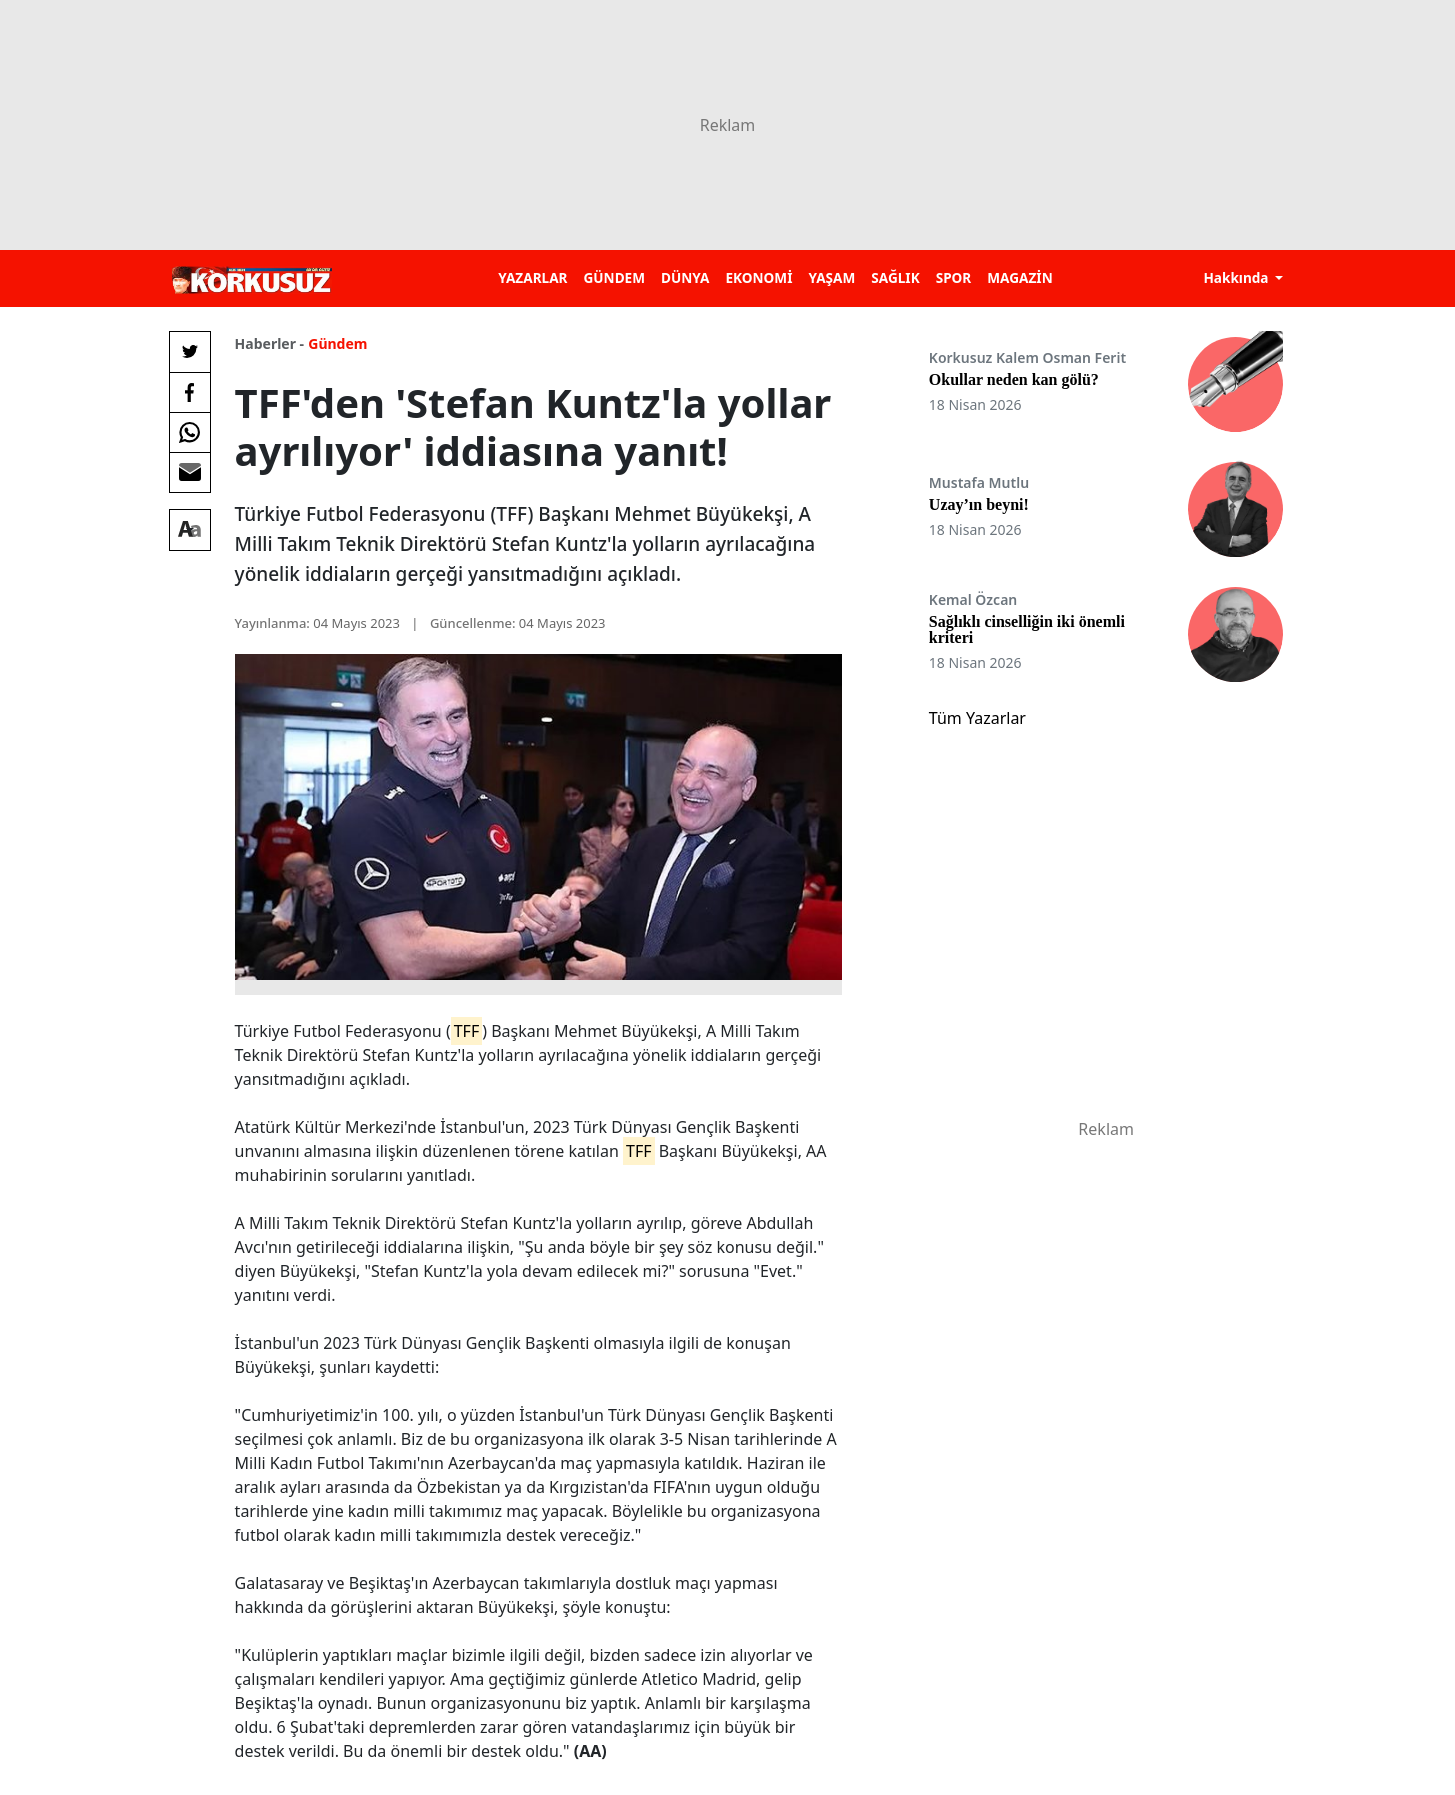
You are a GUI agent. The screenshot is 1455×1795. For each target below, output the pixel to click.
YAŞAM (831, 277)
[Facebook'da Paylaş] (190, 392)
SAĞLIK (895, 277)
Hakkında (1237, 277)
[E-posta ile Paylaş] (190, 472)
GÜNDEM (614, 277)
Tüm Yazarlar (977, 718)
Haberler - (269, 343)
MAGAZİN (1019, 277)
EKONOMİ (758, 277)
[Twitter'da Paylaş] (190, 352)
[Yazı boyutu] (190, 530)
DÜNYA (685, 277)
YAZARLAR (532, 277)
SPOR (954, 277)
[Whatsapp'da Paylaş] (190, 432)
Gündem (337, 343)
